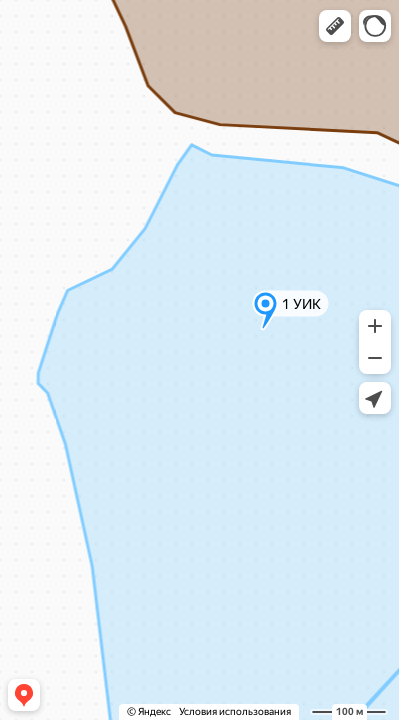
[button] (335, 26)
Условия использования (235, 711)
